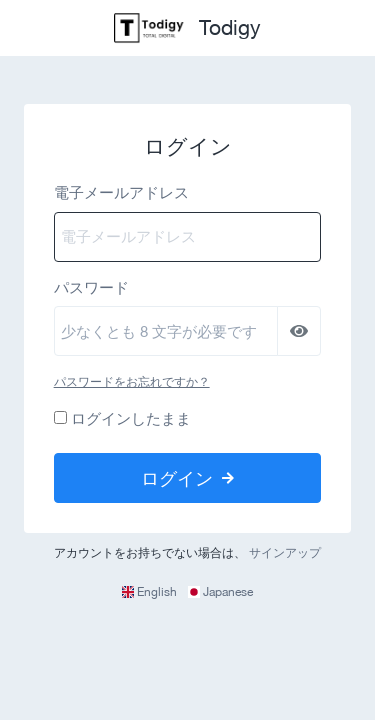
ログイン (187, 478)
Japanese (220, 592)
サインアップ (285, 553)
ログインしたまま (131, 418)
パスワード (91, 287)
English (151, 592)
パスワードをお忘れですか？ (132, 382)
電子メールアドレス (121, 192)
